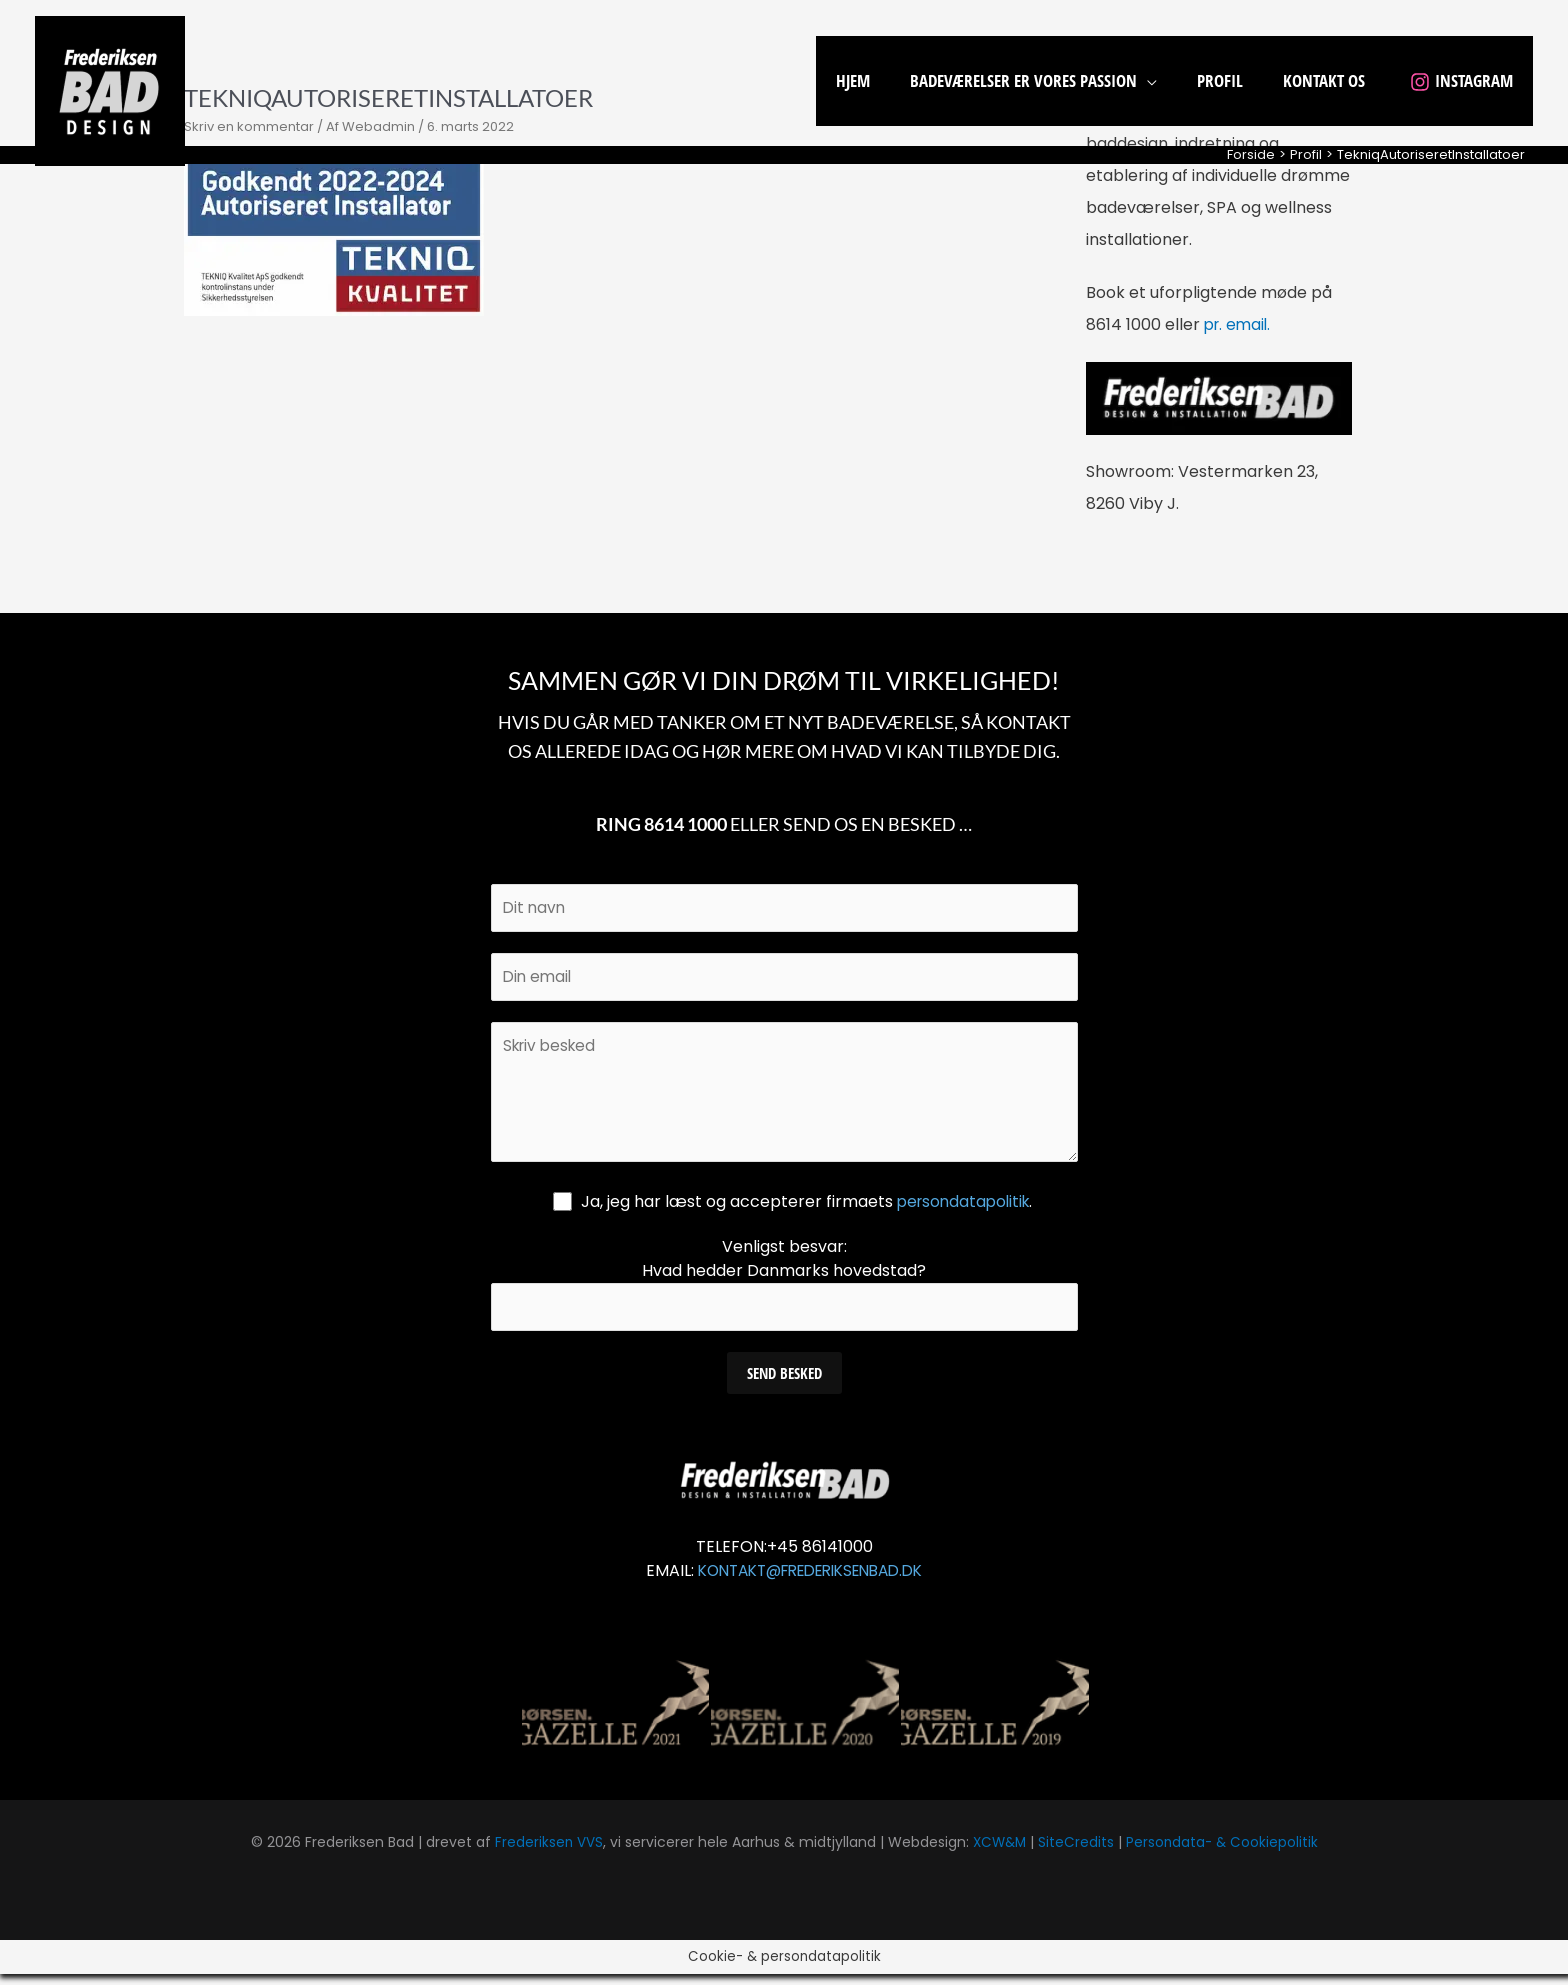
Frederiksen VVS (545, 1853)
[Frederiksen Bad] (110, 89)
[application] (1168, 80)
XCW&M (998, 1853)
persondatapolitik (964, 1210)
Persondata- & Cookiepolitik (1224, 1853)
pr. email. (1239, 324)
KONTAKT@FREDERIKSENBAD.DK (810, 1581)
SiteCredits (1077, 1853)
